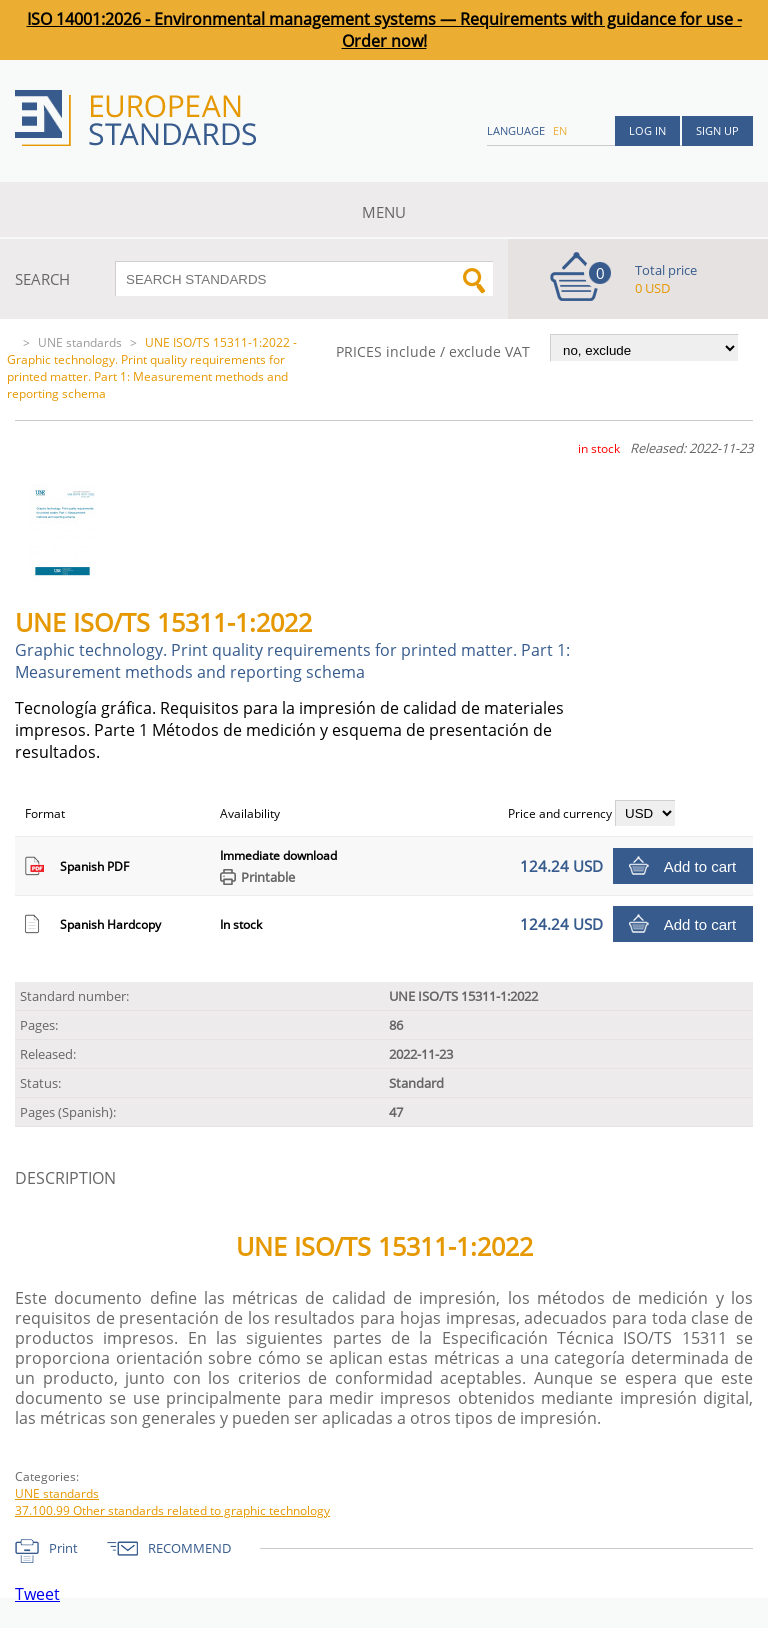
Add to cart (700, 866)
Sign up (717, 130)
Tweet (37, 1594)
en (560, 130)
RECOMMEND (189, 1548)
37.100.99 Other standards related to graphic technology (172, 1510)
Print (63, 1548)
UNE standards (80, 342)
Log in (647, 130)
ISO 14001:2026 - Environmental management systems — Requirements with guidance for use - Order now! (384, 30)
